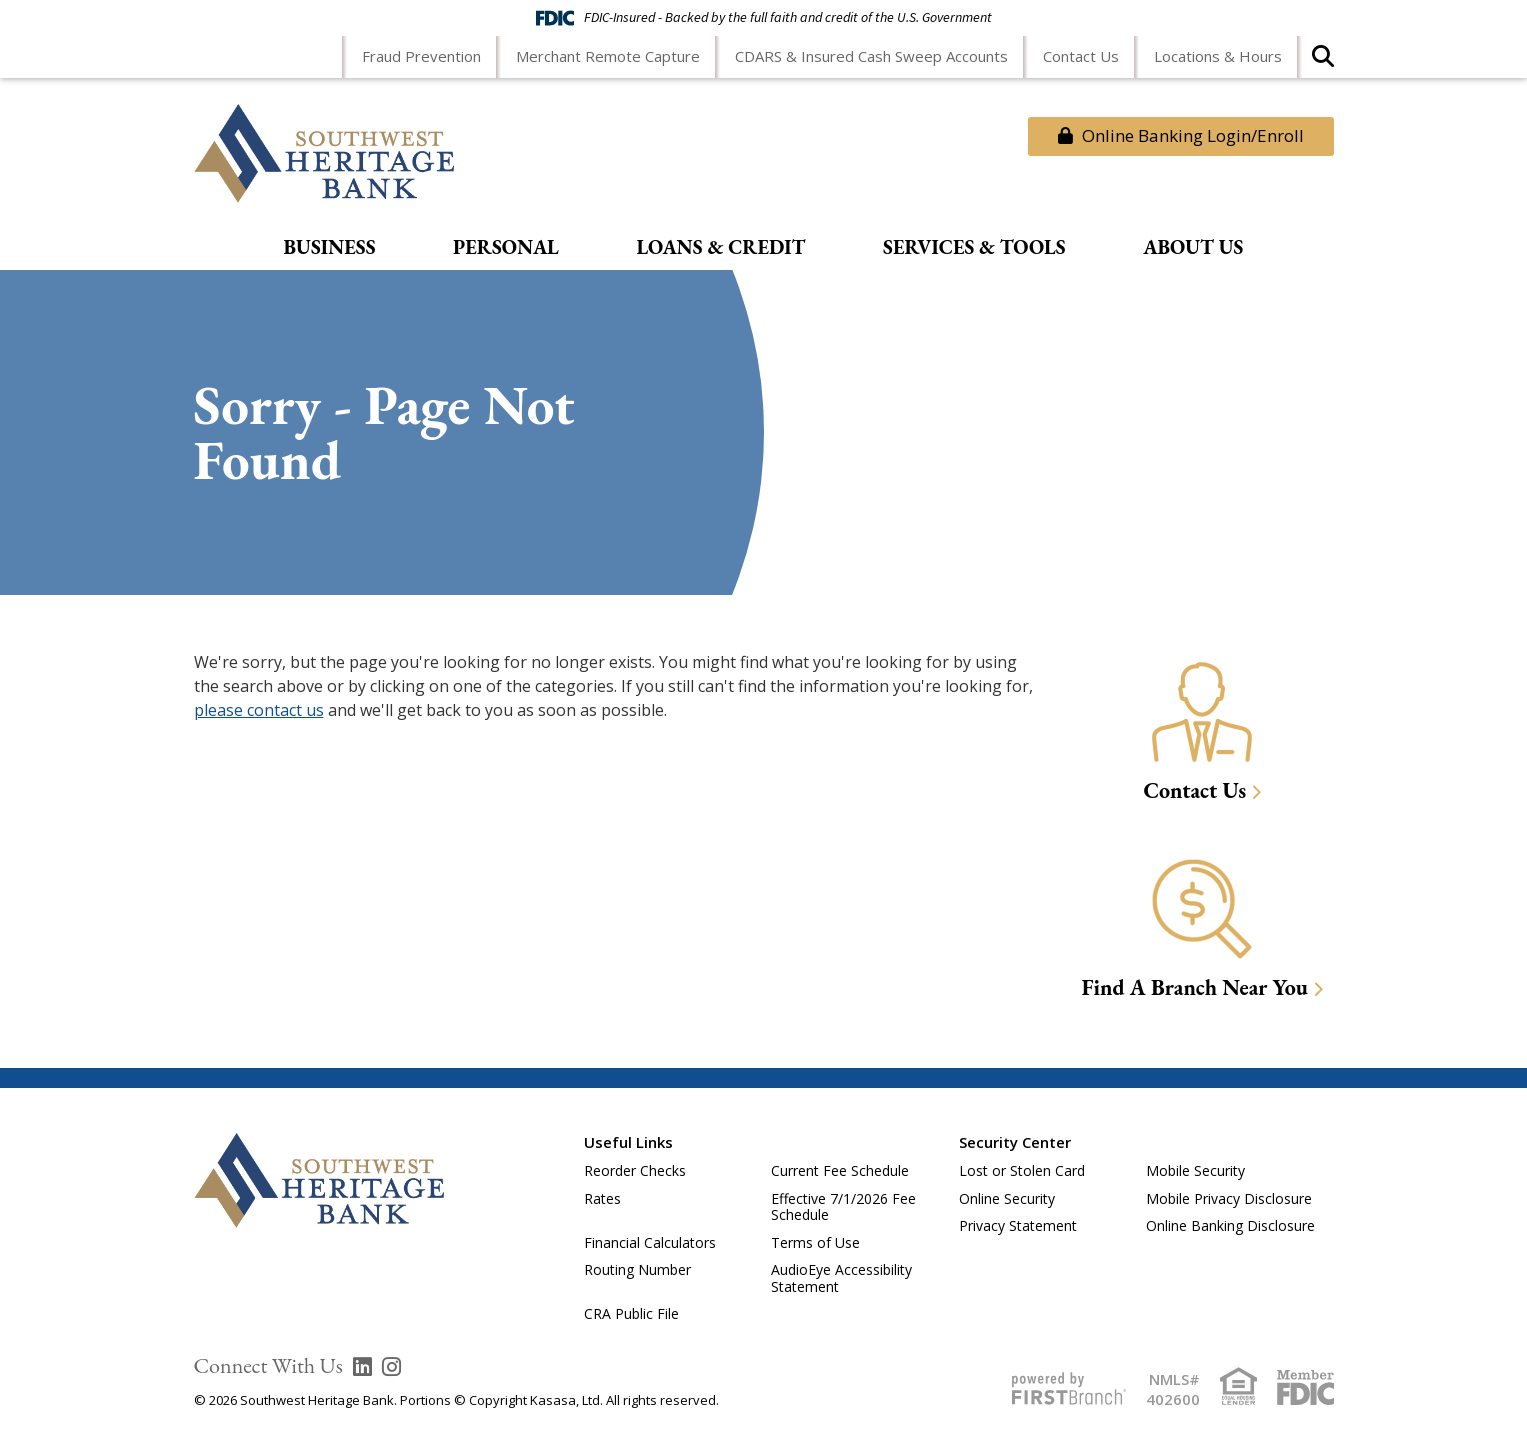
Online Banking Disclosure (1230, 1225)
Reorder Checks (635, 1170)
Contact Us (1081, 56)
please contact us (259, 710)
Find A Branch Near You (1195, 987)
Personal (506, 248)
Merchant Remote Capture (608, 56)
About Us (1193, 248)
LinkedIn (362, 1367)
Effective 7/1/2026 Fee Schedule (843, 1207)
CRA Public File (631, 1313)
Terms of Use (815, 1242)
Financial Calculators (650, 1242)
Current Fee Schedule (840, 1170)
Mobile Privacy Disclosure (1229, 1198)
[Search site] (1323, 62)
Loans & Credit (720, 248)
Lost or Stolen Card (1022, 1170)
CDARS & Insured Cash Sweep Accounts (871, 56)
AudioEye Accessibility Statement (841, 1278)
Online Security (1007, 1198)
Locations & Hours (1218, 56)
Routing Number (637, 1269)
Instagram (391, 1367)
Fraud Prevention (421, 56)
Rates (602, 1198)
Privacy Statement (1018, 1225)
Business (330, 248)
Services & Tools (974, 248)
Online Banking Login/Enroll (1181, 135)
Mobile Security (1195, 1170)
